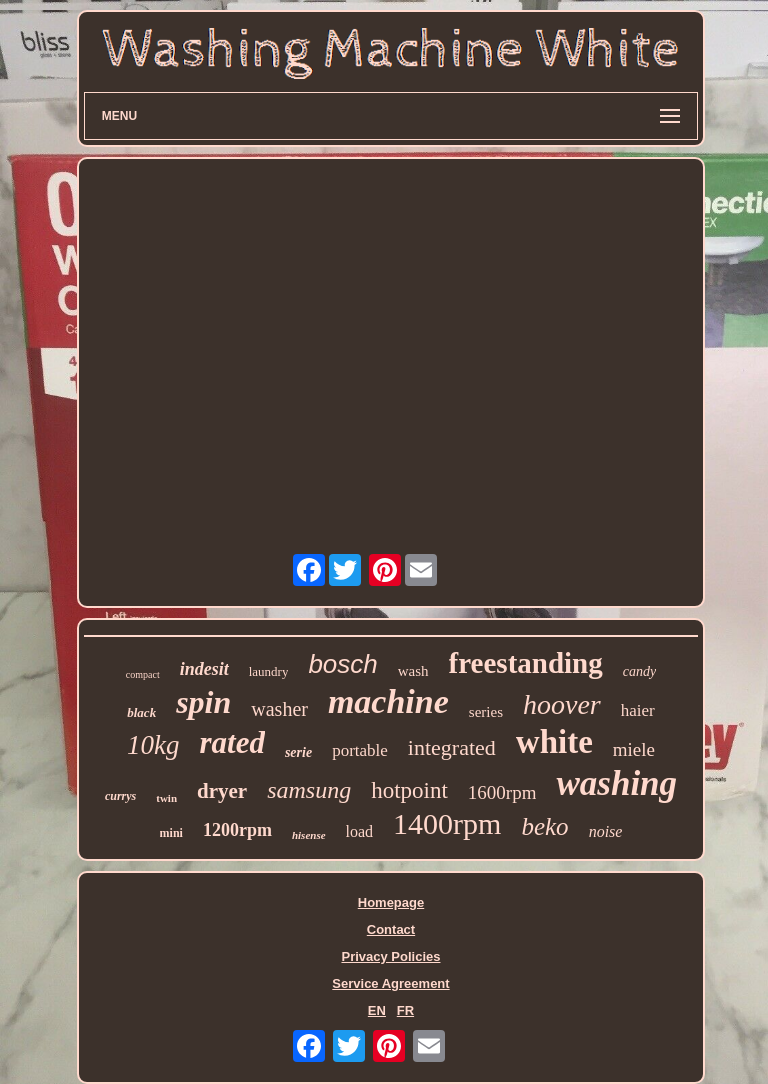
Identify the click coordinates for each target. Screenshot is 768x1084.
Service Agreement (390, 983)
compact (143, 674)
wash (413, 671)
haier (638, 710)
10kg (153, 745)
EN (377, 1010)
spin (203, 702)
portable (360, 750)
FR (405, 1010)
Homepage (391, 902)
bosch (342, 664)
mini (171, 833)
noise (606, 831)
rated (231, 742)
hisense (309, 835)
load (360, 831)
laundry (269, 671)
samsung (309, 790)
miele (634, 749)
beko (544, 826)
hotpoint (409, 790)
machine (388, 701)
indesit (204, 669)
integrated (452, 747)
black (141, 712)
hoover (562, 704)
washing (616, 783)
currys (120, 796)
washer (279, 709)
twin (166, 798)
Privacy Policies (390, 956)
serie (298, 752)
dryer (222, 791)
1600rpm (502, 792)
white (554, 742)
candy (639, 671)
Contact (391, 929)
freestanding (526, 663)
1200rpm (237, 830)
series (486, 712)
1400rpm (447, 823)
